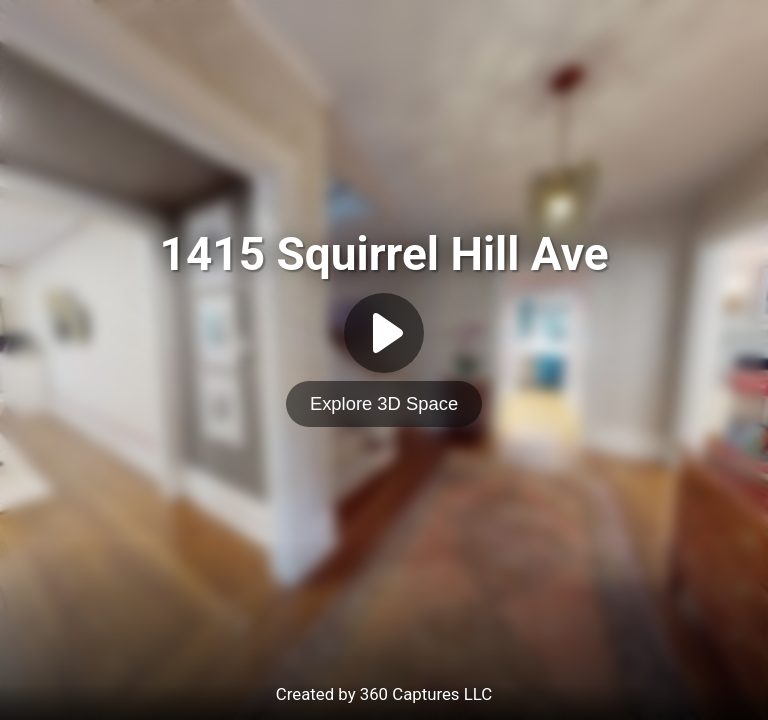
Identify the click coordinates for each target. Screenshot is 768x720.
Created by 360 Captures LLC (384, 694)
